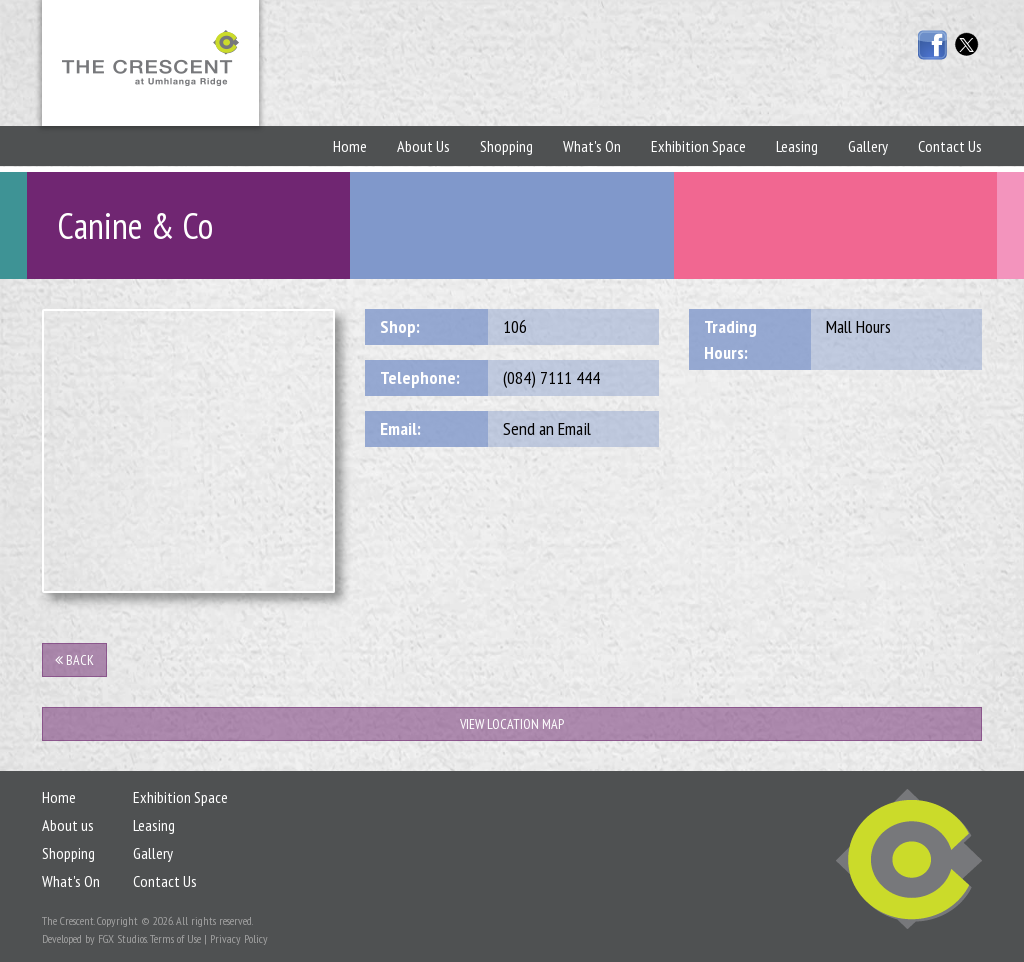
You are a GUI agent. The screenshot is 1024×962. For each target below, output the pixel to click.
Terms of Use (175, 938)
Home (350, 146)
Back (74, 660)
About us (68, 825)
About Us (423, 146)
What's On (592, 146)
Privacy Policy (239, 938)
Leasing (797, 146)
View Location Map (512, 724)
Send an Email (547, 428)
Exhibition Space (698, 146)
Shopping (506, 146)
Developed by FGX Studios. (94, 938)
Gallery (868, 146)
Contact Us (950, 146)
